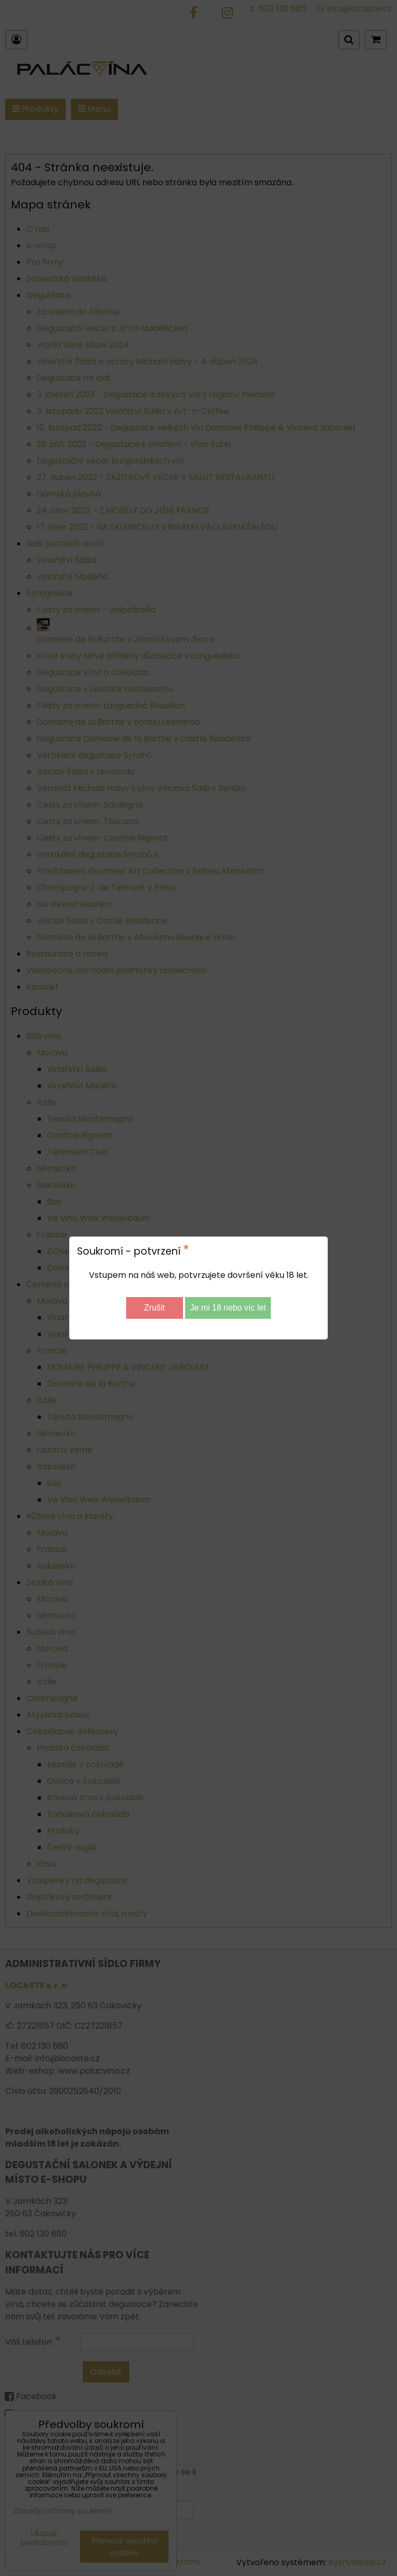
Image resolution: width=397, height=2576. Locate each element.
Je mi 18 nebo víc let (228, 1307)
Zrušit (154, 1307)
